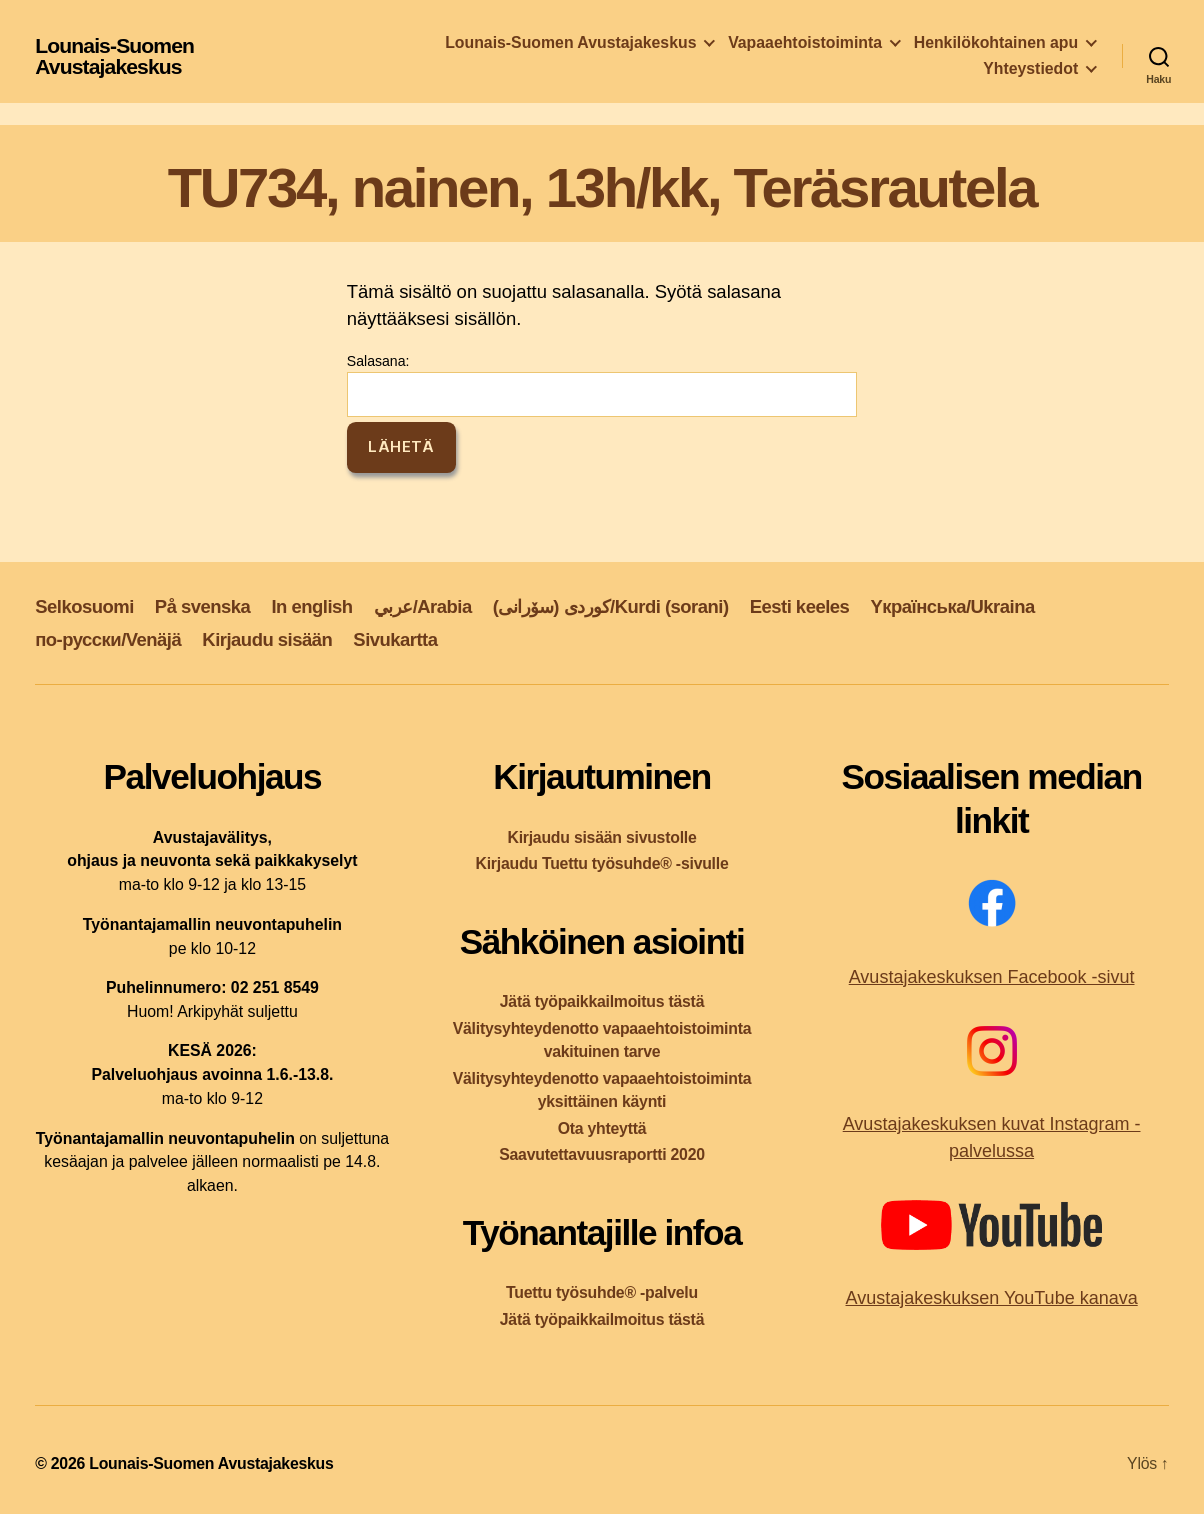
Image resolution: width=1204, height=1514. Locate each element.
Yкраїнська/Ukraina (952, 606)
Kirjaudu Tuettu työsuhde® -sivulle (601, 863)
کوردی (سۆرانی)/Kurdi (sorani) (611, 606)
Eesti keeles (800, 606)
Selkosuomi (84, 606)
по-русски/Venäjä (108, 639)
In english (311, 606)
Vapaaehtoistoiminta (805, 42)
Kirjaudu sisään (267, 639)
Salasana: (602, 385)
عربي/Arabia (423, 606)
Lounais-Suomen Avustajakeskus (114, 56)
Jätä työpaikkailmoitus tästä (602, 1001)
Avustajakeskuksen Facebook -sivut (992, 977)
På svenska (203, 606)
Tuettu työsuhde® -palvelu (602, 1292)
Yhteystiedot (1030, 68)
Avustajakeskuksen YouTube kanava (991, 1298)
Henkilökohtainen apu (996, 42)
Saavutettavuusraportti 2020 (602, 1154)
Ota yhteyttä (602, 1128)
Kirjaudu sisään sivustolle (601, 837)
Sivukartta (395, 639)
